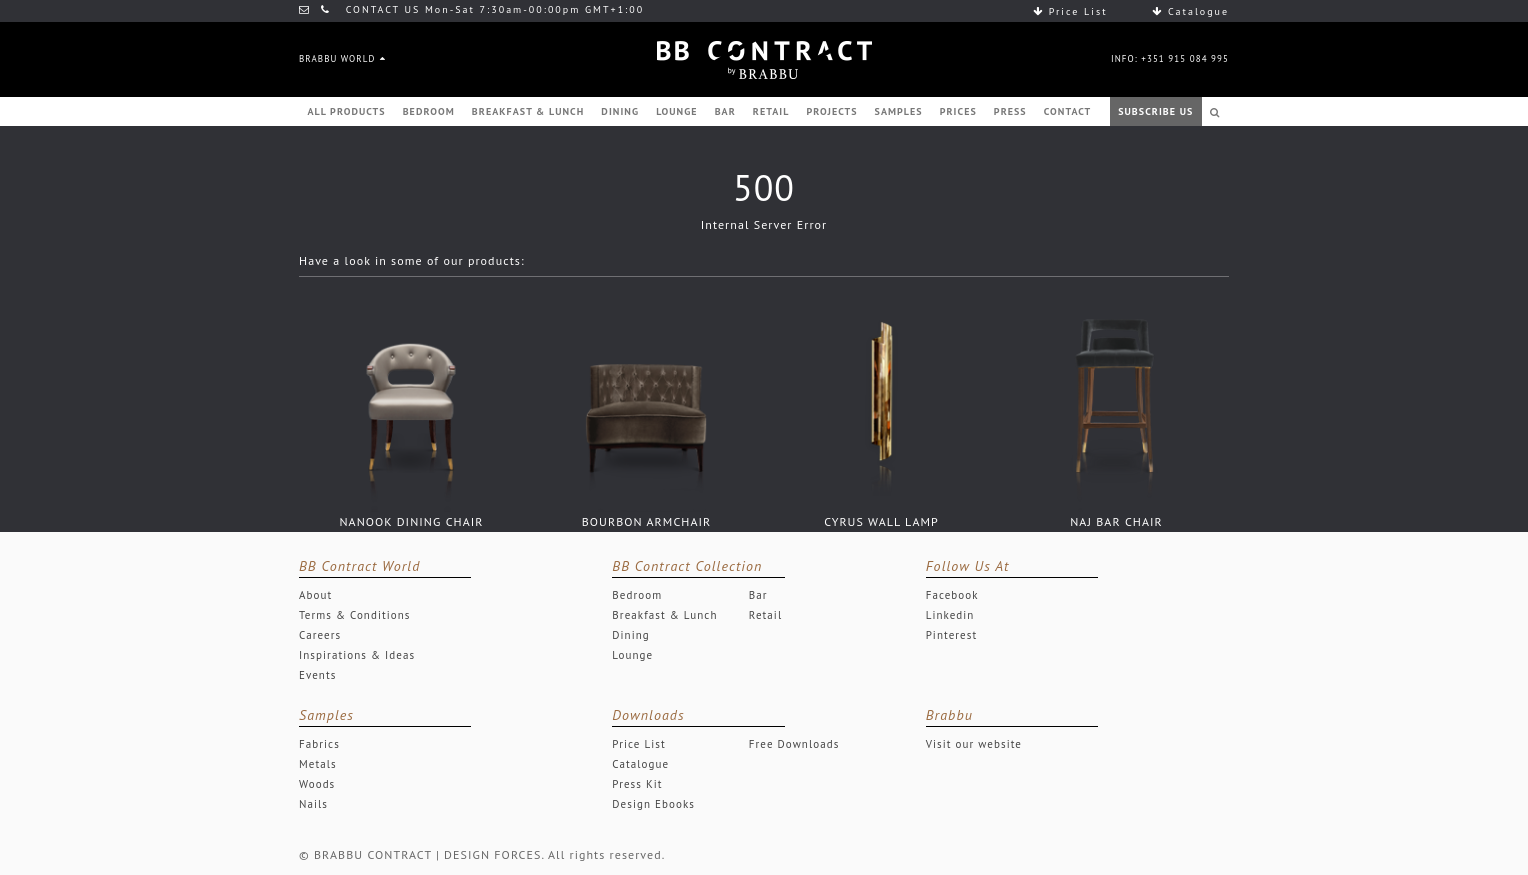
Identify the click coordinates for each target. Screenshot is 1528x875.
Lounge (632, 655)
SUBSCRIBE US (1155, 111)
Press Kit (637, 784)
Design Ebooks (653, 804)
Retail (765, 615)
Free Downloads (794, 744)
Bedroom (637, 595)
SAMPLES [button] (899, 111)
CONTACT (1067, 111)
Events (317, 675)
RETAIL (771, 111)
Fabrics (319, 744)
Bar (758, 595)
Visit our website (974, 744)
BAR (725, 111)
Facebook (952, 595)
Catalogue (1190, 11)
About (315, 595)
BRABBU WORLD (342, 58)
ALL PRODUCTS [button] (347, 111)
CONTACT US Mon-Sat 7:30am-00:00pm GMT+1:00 (471, 9)
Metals (318, 764)
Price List (1070, 11)
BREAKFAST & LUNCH (528, 111)
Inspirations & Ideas (357, 655)
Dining (630, 635)
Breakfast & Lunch (664, 615)
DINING (620, 111)
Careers (320, 635)
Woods (317, 784)
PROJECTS (831, 111)
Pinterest (952, 635)
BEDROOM (429, 111)
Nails (313, 804)
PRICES (958, 111)
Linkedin (950, 615)
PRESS (1010, 111)
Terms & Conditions (355, 615)
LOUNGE (676, 111)
